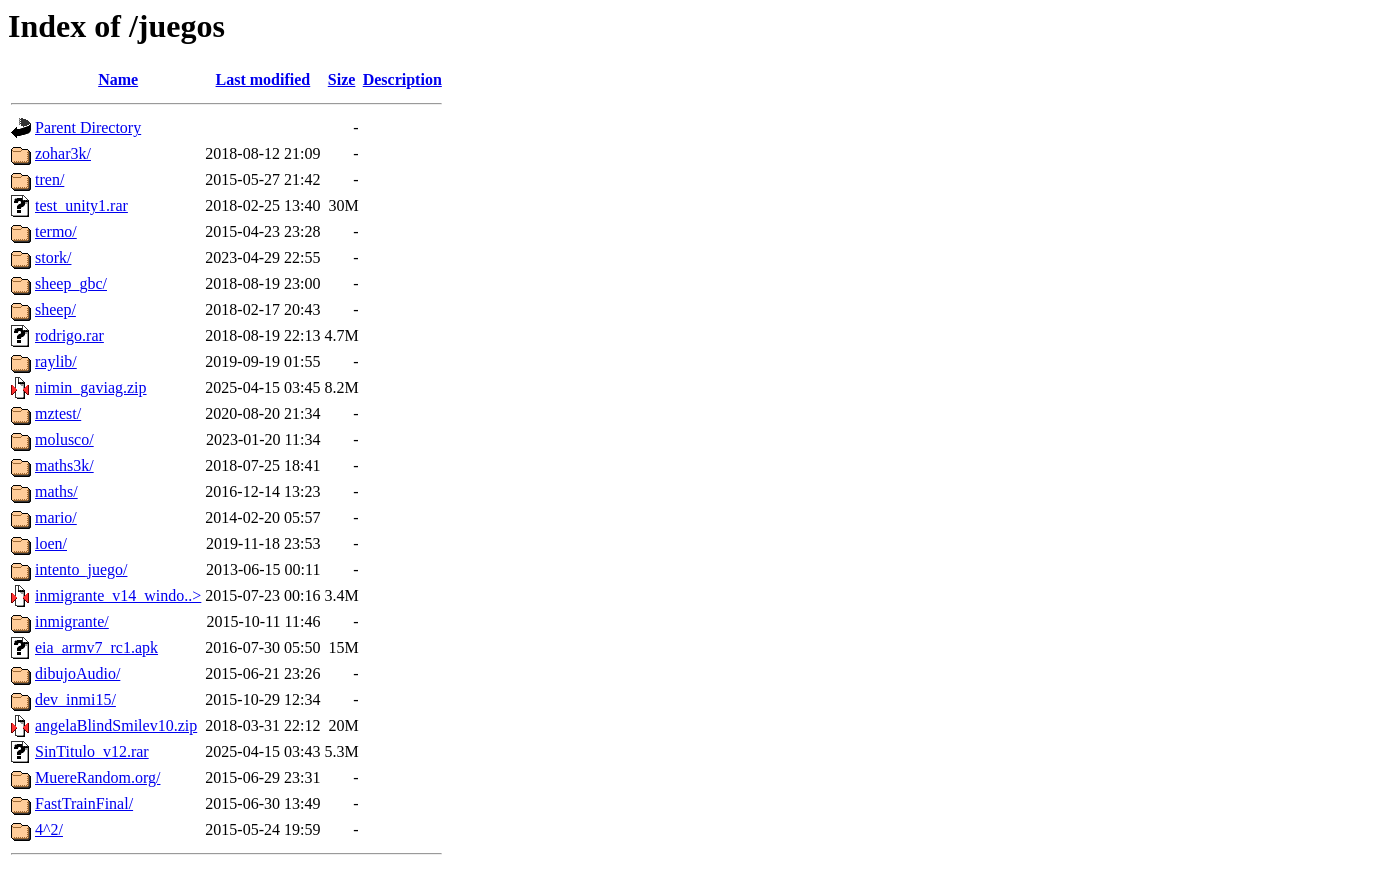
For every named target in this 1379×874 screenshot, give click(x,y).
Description (402, 79)
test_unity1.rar (81, 205)
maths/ (56, 491)
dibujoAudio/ (77, 673)
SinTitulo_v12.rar (92, 751)
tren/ (49, 179)
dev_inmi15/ (75, 699)
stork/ (53, 257)
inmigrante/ (72, 621)
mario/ (56, 517)
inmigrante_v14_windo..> (118, 595)
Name (118, 79)
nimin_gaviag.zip (91, 387)
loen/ (51, 543)
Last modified (263, 79)
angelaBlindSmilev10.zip (116, 725)
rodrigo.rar (69, 335)
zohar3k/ (63, 153)
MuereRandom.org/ (97, 777)
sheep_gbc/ (71, 283)
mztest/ (58, 413)
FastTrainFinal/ (84, 803)
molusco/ (64, 439)
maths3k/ (64, 465)
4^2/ (49, 829)
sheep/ (55, 309)
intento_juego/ (81, 569)
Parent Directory (88, 127)
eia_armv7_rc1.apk (96, 647)
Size (342, 79)
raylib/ (56, 361)
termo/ (56, 231)
